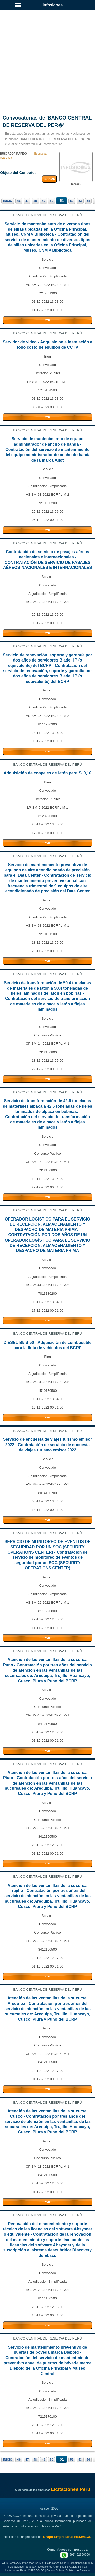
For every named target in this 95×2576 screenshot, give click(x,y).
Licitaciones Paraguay (23, 2566)
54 (88, 201)
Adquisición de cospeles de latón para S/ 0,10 (47, 773)
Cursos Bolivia (55, 2570)
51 (62, 201)
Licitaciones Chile (55, 2562)
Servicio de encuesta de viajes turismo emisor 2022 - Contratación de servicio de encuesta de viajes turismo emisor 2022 (47, 1444)
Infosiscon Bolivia (32, 2562)
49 (43, 201)
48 (35, 201)
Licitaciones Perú (15, 2570)
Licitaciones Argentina (51, 2566)
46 (19, 201)
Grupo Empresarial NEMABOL (67, 2537)
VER (47, 320)
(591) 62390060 (75, 2554)
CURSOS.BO (36, 2570)
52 (71, 201)
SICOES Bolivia (76, 2566)
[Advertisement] (47, 50)
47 (27, 201)
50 (51, 201)
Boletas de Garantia (78, 2570)
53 (80, 201)
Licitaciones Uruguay (80, 2562)
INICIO (7, 201)
